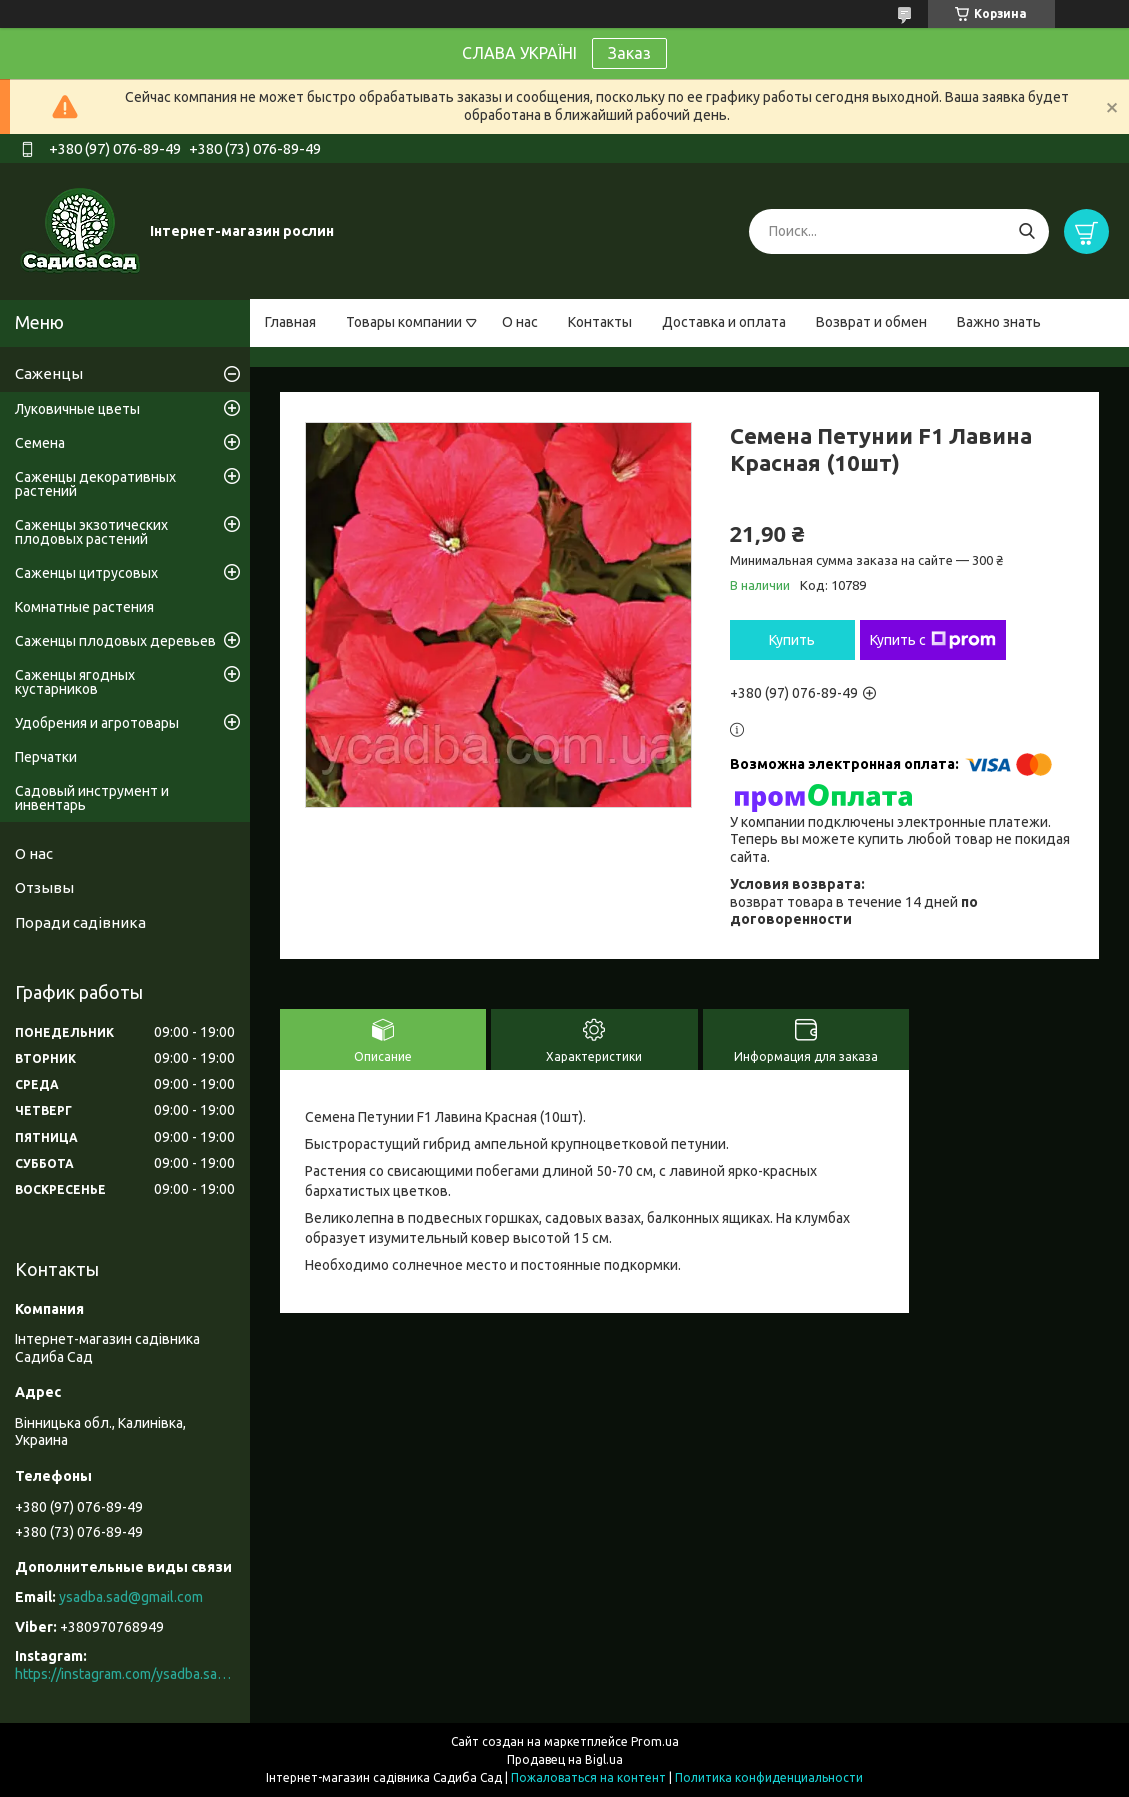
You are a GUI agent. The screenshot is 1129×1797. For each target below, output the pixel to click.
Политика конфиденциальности (769, 1777)
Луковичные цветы (77, 409)
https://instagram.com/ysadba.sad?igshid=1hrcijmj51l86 (125, 1674)
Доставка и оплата (724, 322)
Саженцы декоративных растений (95, 484)
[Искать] (1026, 231)
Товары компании (404, 322)
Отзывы (44, 887)
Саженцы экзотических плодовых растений (91, 532)
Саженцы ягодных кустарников (75, 682)
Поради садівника (80, 922)
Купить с (933, 640)
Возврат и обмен (871, 322)
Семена (40, 443)
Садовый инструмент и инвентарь (92, 798)
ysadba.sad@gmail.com (131, 1597)
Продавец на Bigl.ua (565, 1759)
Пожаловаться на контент (588, 1777)
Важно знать (999, 322)
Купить (792, 640)
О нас (520, 322)
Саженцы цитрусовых (86, 573)
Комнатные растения (84, 607)
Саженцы (49, 373)
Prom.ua (655, 1741)
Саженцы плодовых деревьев (115, 641)
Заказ (629, 53)
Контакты (600, 322)
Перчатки (46, 757)
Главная (290, 322)
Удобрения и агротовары (97, 723)
